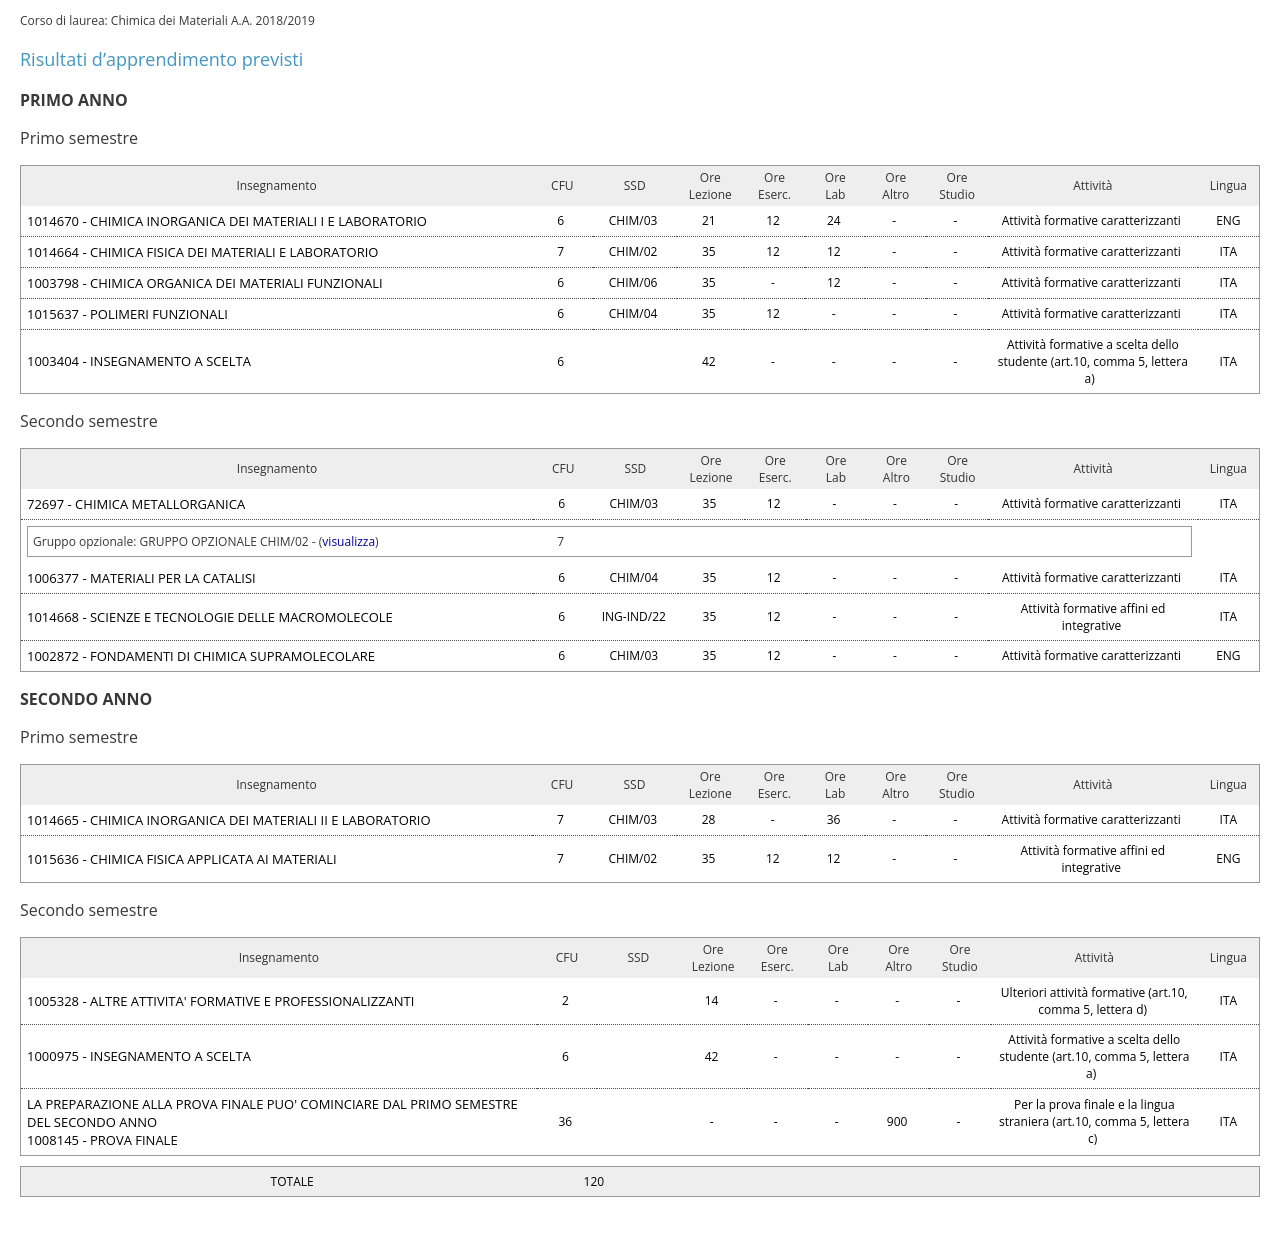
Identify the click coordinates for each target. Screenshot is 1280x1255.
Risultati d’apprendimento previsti (161, 59)
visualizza (348, 541)
